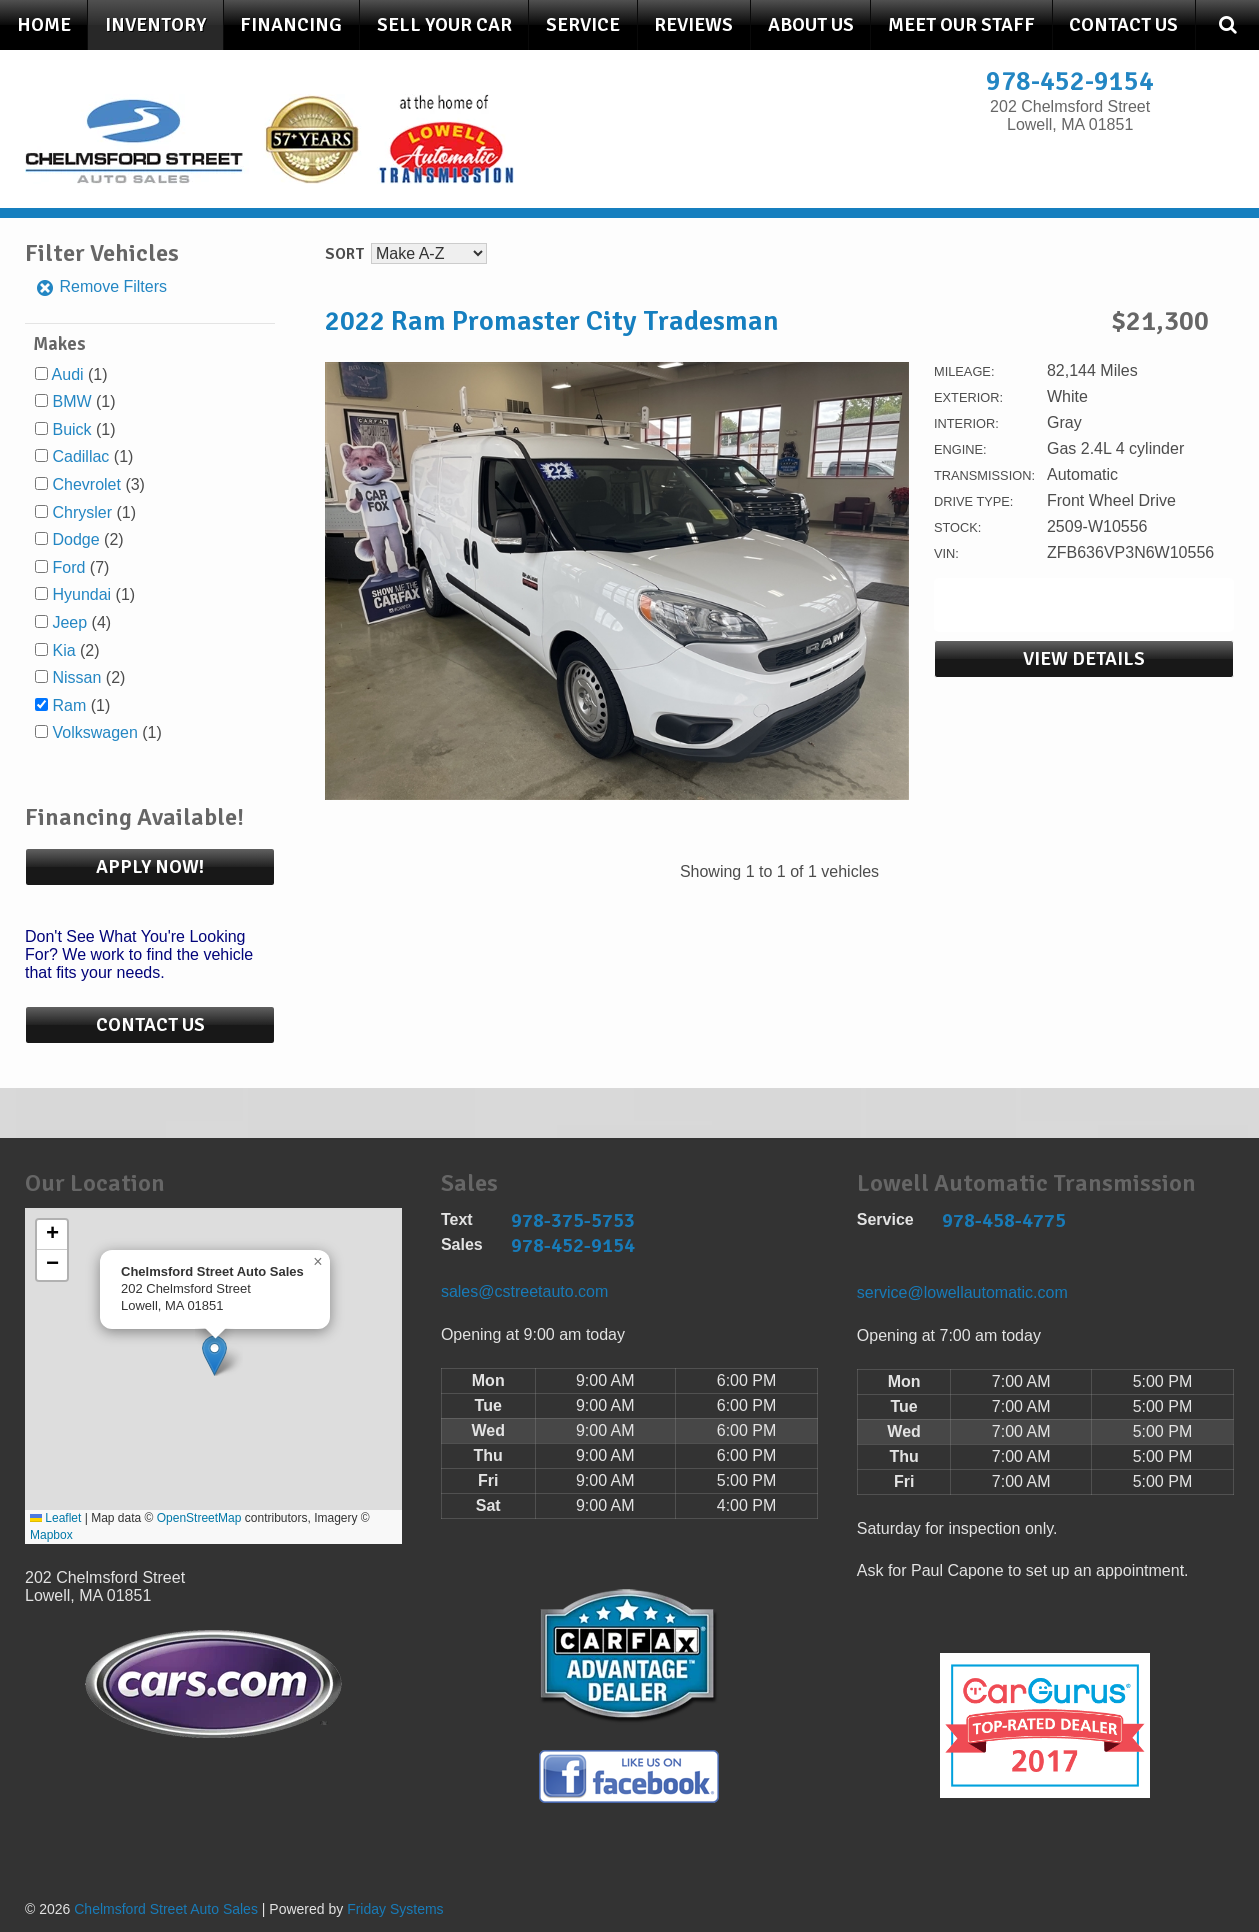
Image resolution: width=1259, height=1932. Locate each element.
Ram (69, 705)
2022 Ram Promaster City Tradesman (552, 321)
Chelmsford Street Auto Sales (166, 1909)
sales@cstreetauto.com (524, 1291)
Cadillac (80, 456)
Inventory (155, 25)
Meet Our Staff (961, 25)
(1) (80, 374)
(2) (87, 539)
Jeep (69, 622)
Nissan (76, 677)
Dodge (75, 539)
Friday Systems (395, 1909)
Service (583, 25)
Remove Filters (101, 286)
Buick (71, 429)
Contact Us (1123, 25)
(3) (98, 484)
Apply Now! (150, 867)
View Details (1084, 659)
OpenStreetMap (199, 1518)
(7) (80, 567)
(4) (81, 622)
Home (44, 25)
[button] (214, 1355)
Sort (344, 254)
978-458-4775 (1004, 1220)
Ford (68, 567)
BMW (71, 401)
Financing (291, 25)
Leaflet (55, 1518)
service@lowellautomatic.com (962, 1292)
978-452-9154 (1070, 81)
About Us (811, 25)
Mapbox (51, 1535)
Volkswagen (94, 732)
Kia (63, 650)
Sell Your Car (444, 25)
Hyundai (81, 594)
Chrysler (82, 512)
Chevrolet (86, 484)
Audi (68, 374)
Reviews (693, 25)
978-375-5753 (573, 1220)
